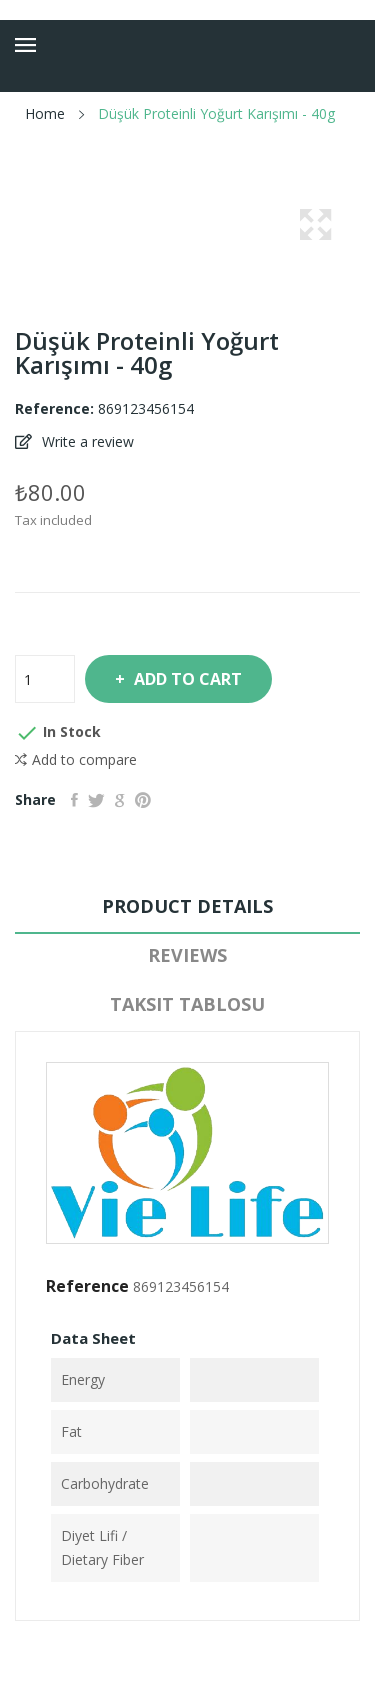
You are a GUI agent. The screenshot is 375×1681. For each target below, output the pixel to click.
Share (74, 800)
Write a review (86, 441)
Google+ (120, 800)
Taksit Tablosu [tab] (187, 1004)
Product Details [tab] (187, 906)
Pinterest (143, 800)
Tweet (96, 800)
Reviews (187, 955)
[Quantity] (45, 679)
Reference (87, 1286)
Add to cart (186, 679)
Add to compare (76, 760)
